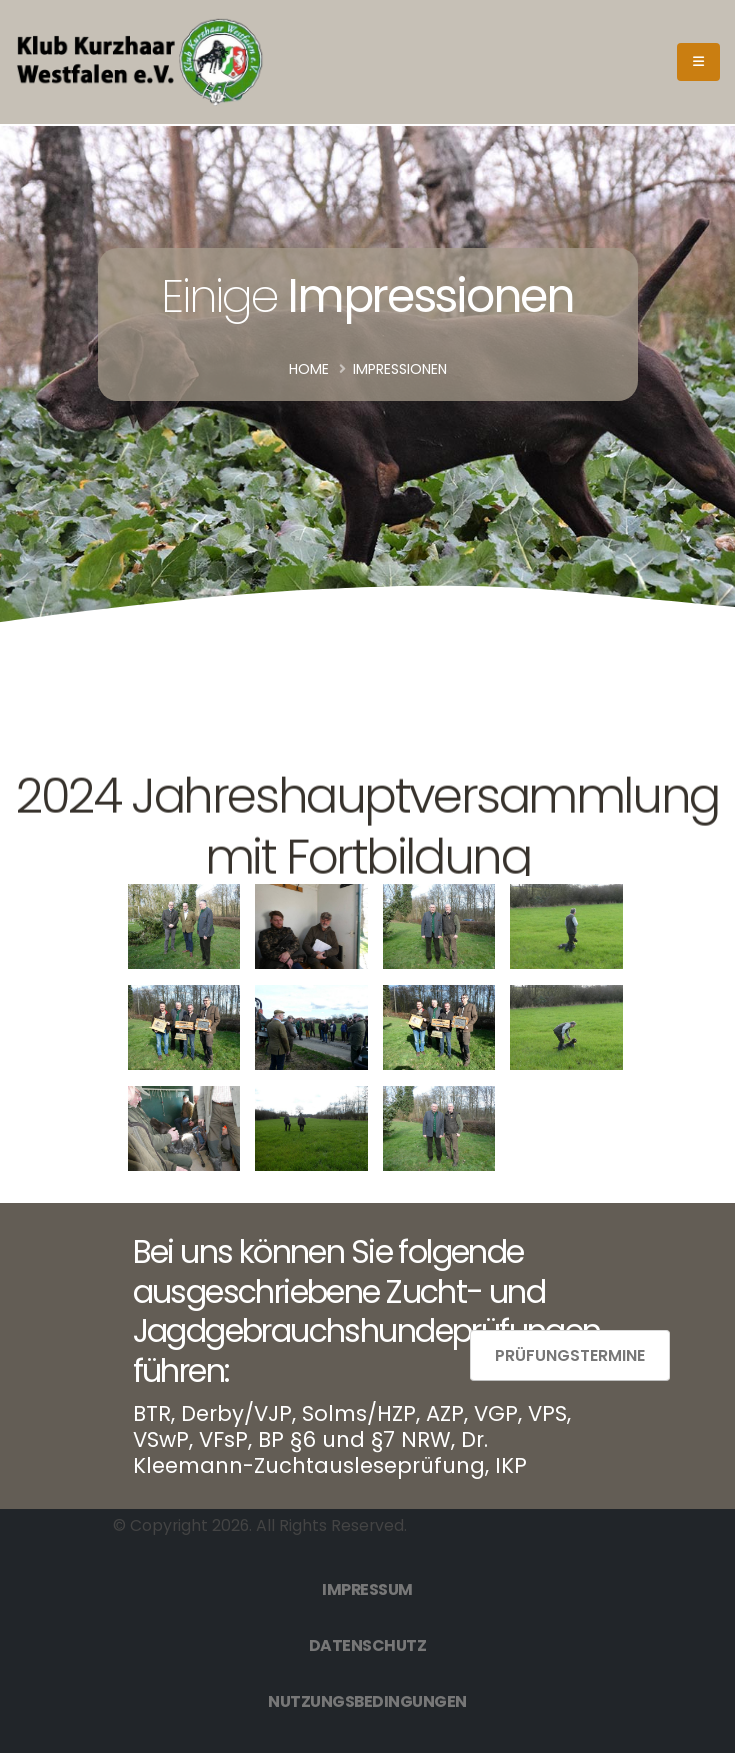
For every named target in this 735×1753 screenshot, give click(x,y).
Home (309, 369)
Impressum (367, 1589)
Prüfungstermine (570, 1355)
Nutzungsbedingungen (367, 1701)
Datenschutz (368, 1645)
